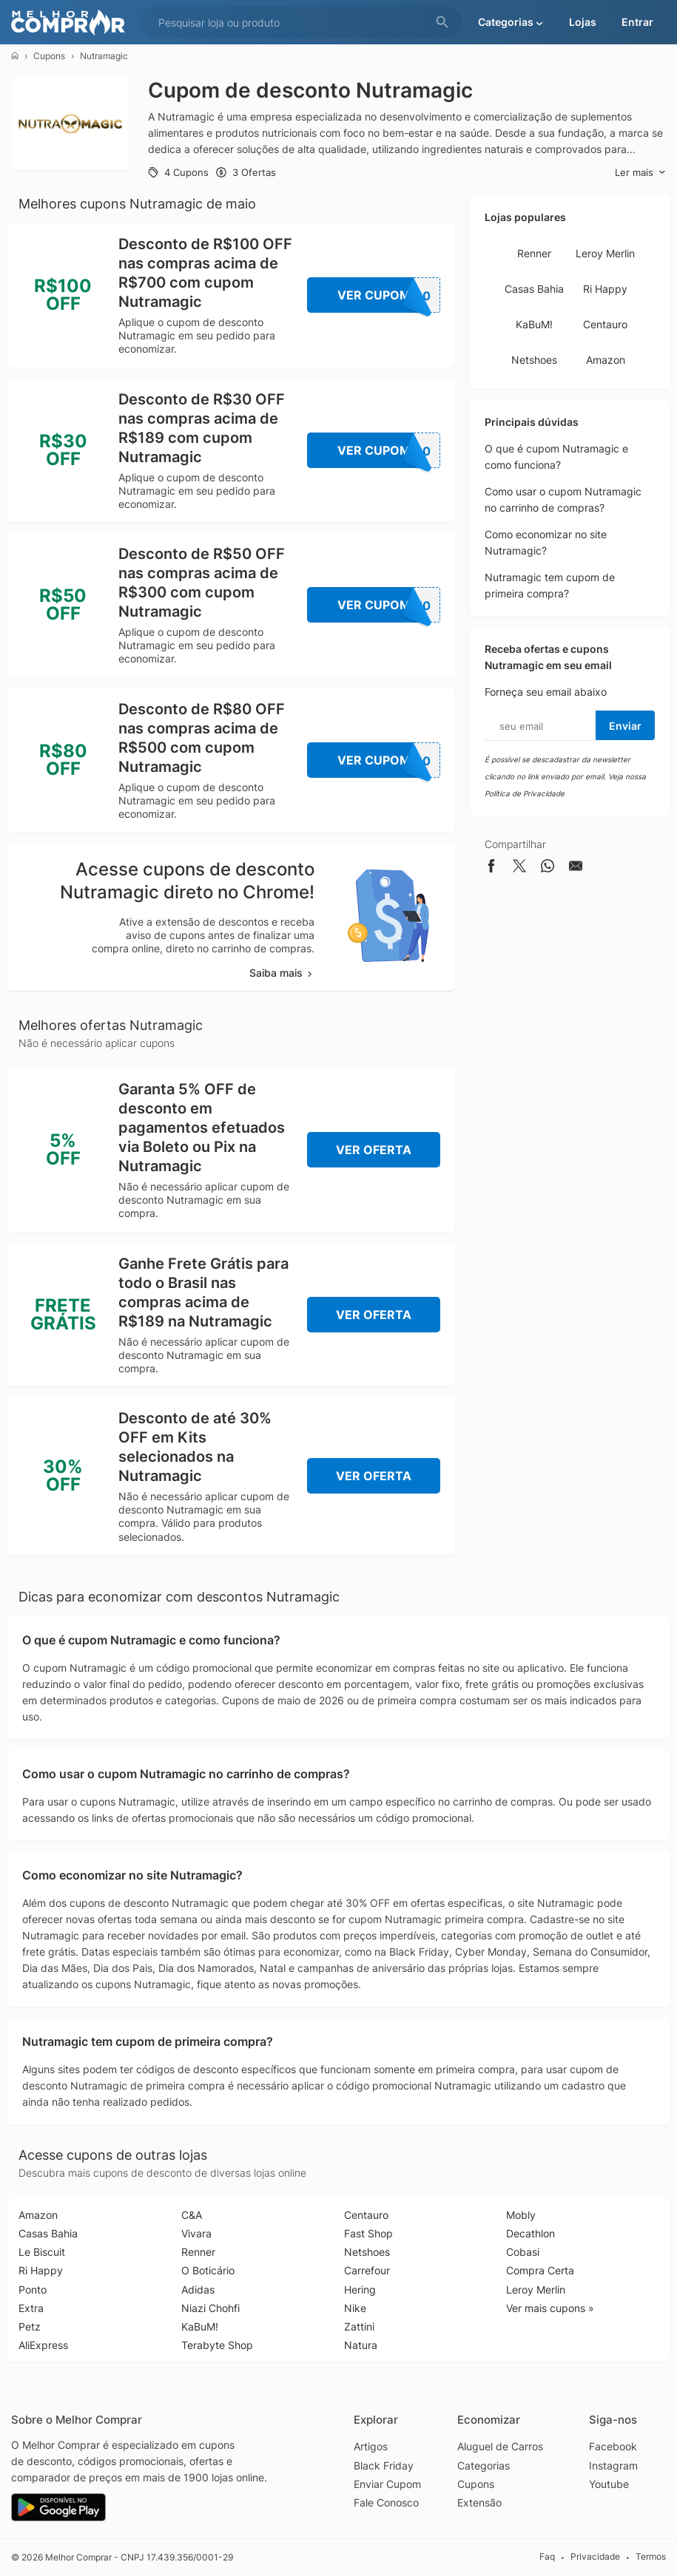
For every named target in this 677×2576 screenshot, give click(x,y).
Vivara (196, 2233)
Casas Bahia (534, 288)
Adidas (198, 2289)
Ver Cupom (389, 295)
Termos (651, 2556)
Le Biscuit (41, 2251)
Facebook (613, 2446)
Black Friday (384, 2465)
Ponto (32, 2289)
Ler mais (640, 172)
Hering (360, 2289)
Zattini (359, 2326)
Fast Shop (368, 2233)
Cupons (49, 55)
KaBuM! (534, 324)
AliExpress (43, 2345)
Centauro (605, 324)
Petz (29, 2326)
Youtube (609, 2484)
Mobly (521, 2215)
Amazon (605, 359)
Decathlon (530, 2233)
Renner (534, 253)
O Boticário (208, 2270)
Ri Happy (605, 288)
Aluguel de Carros (500, 2446)
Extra (31, 2308)
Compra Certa (540, 2270)
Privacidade (595, 2556)
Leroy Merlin (605, 253)
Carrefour (367, 2270)
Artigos (371, 2446)
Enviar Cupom (387, 2484)
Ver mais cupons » (550, 2308)
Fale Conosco (386, 2502)
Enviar (625, 725)
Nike (355, 2308)
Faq (547, 2556)
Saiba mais (281, 972)
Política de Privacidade (525, 793)
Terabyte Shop (217, 2345)
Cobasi (522, 2251)
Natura (360, 2345)
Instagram (613, 2465)
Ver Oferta (373, 1149)
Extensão (479, 2502)
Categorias (483, 2465)
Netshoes (534, 359)
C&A (191, 2215)
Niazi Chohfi (210, 2308)
